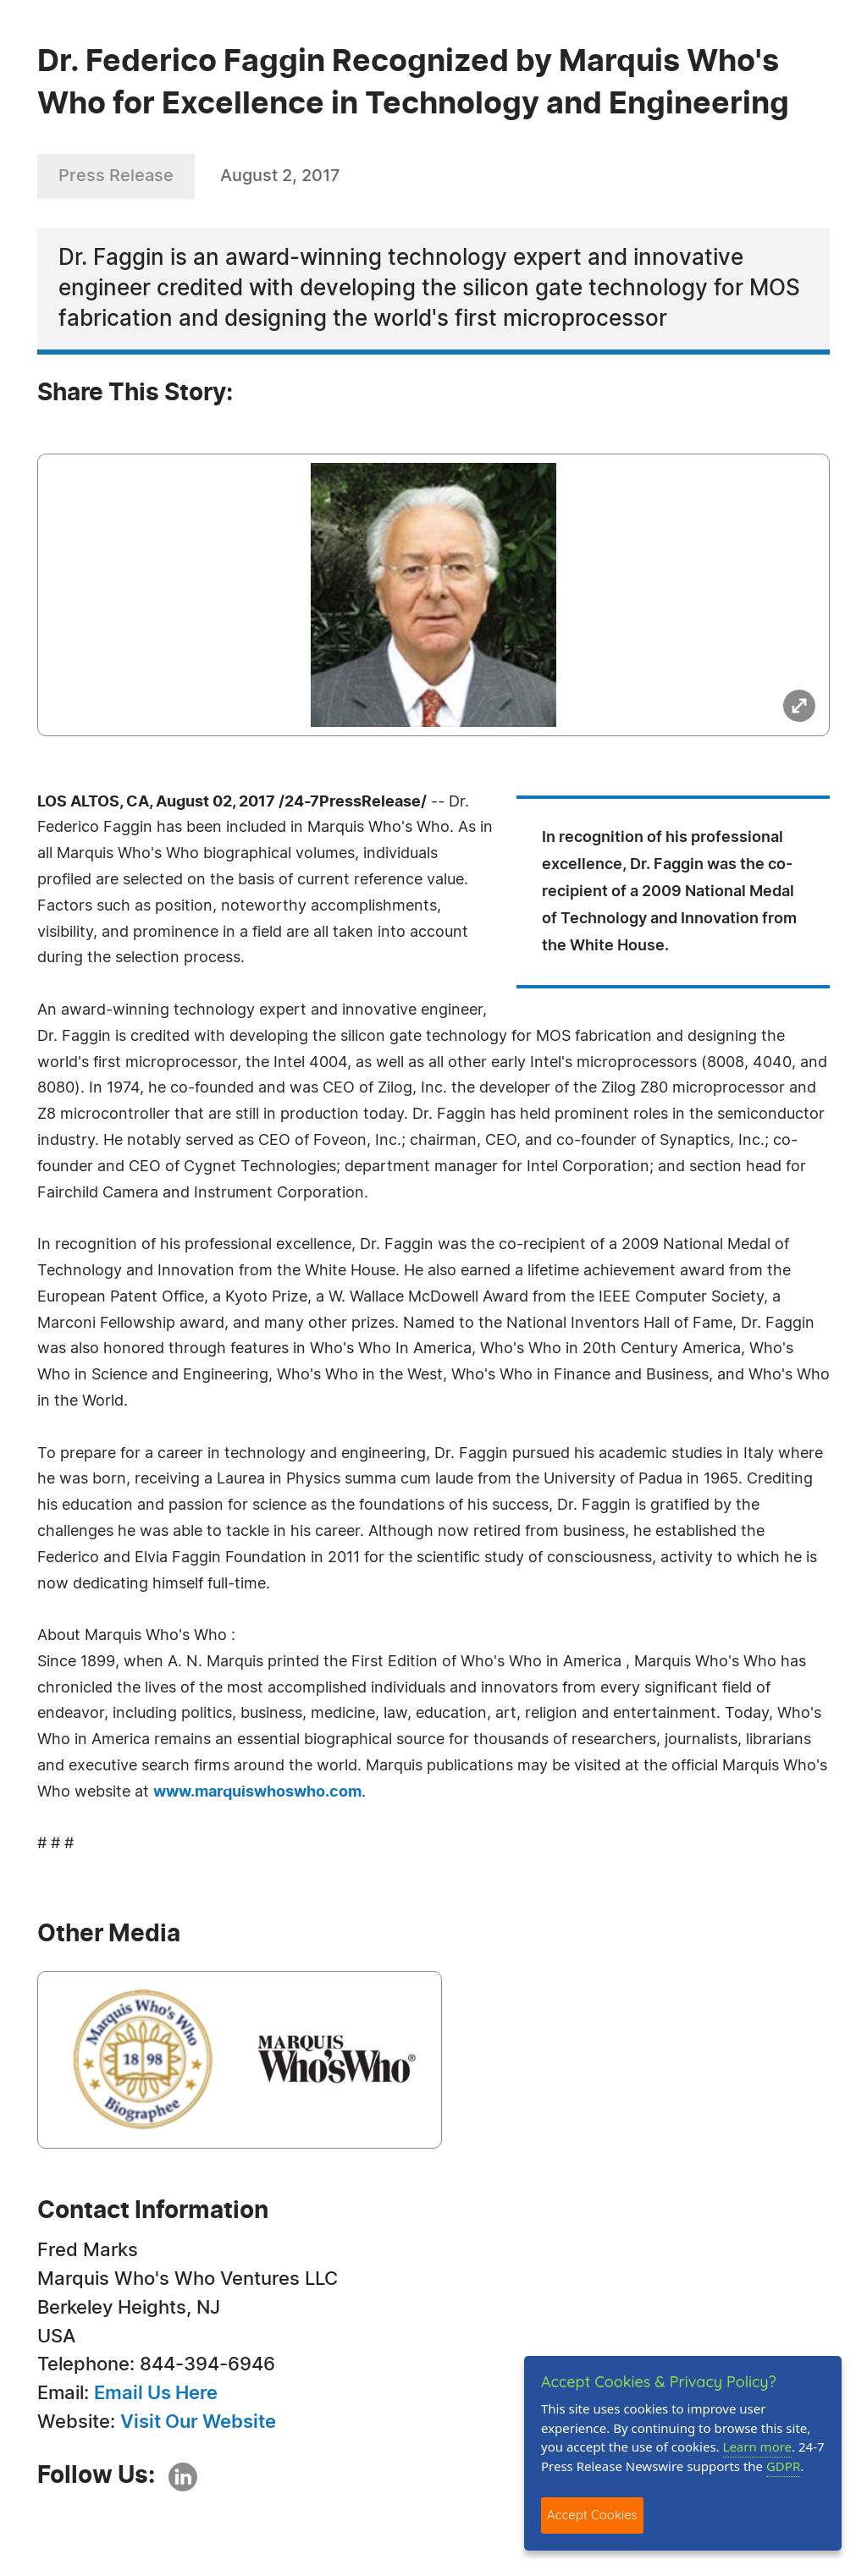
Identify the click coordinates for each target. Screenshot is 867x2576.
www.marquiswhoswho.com (257, 1792)
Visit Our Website (198, 2422)
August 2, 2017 (280, 176)
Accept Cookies (592, 2515)
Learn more (757, 2446)
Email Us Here (156, 2393)
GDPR (783, 2466)
